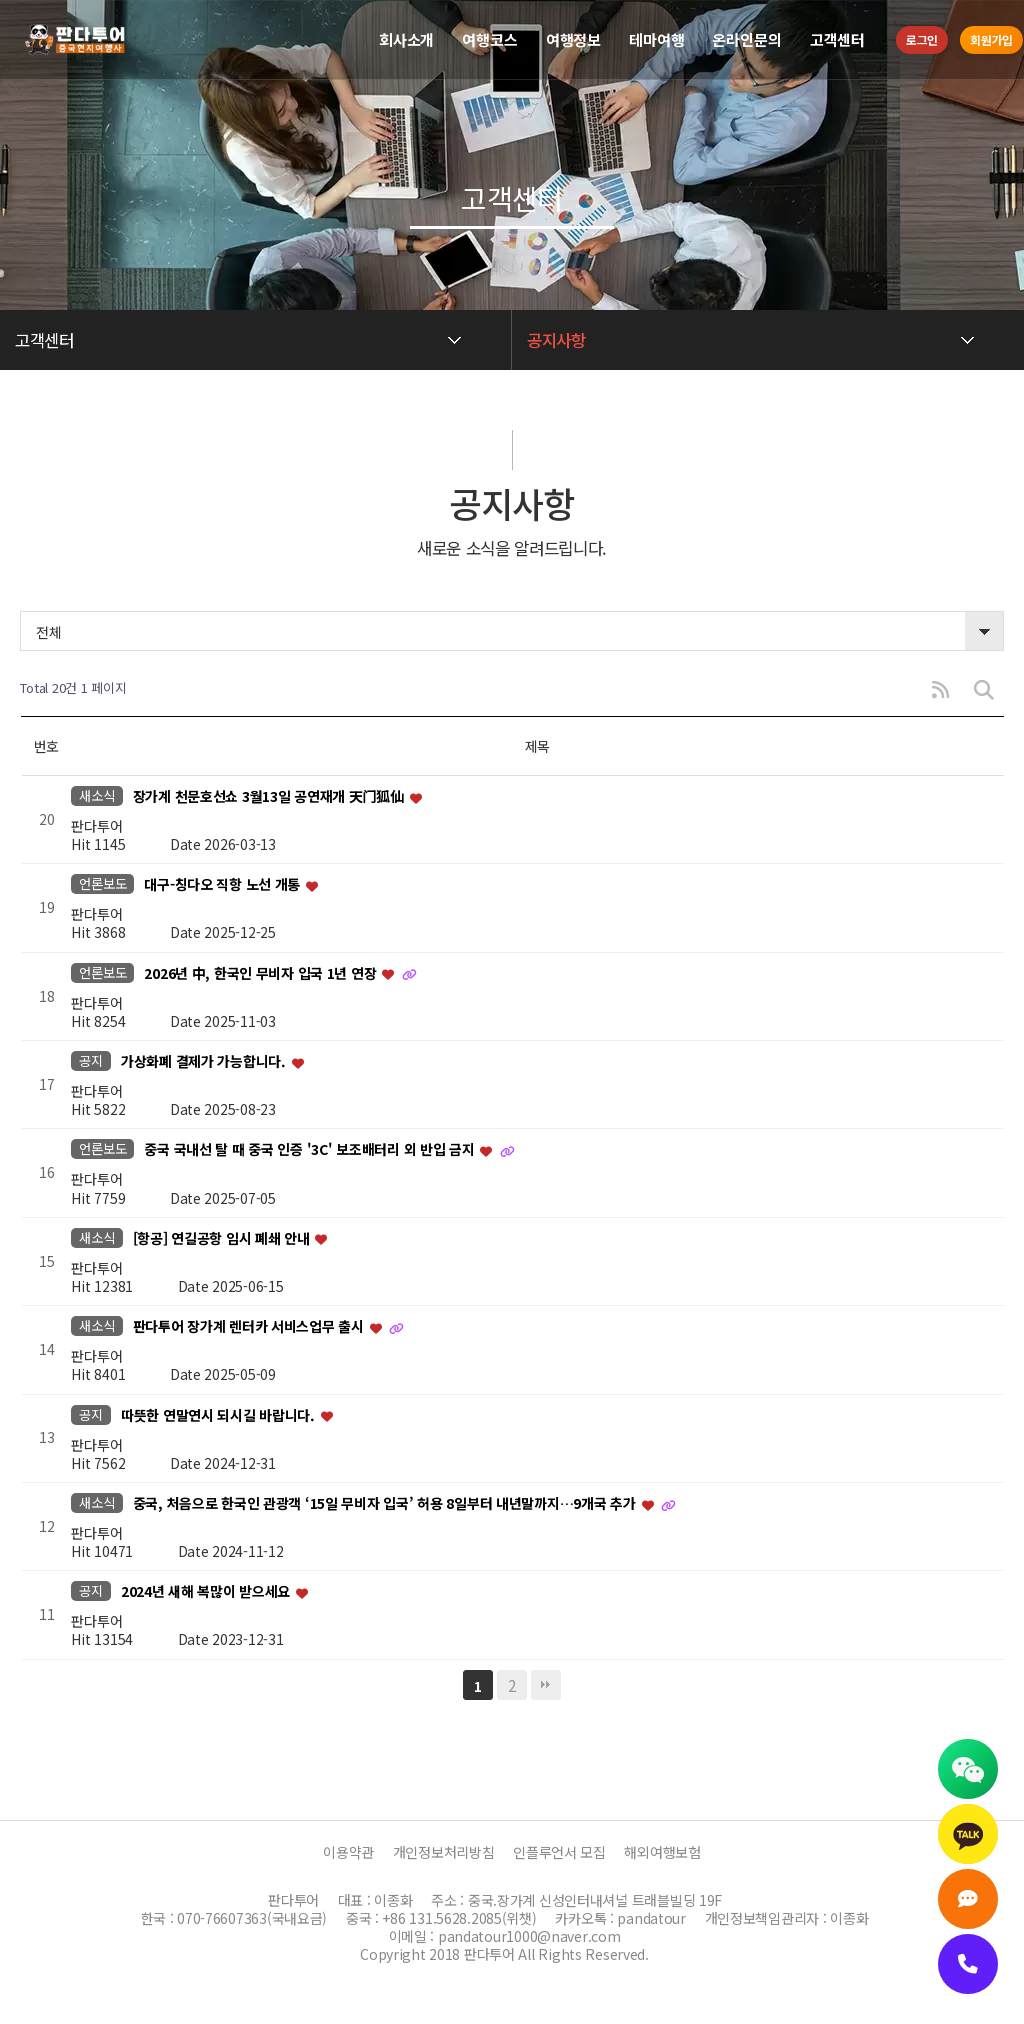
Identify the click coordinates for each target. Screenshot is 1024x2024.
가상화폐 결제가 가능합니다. (205, 1061)
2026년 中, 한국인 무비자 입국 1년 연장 (262, 973)
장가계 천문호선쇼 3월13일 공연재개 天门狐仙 (270, 796)
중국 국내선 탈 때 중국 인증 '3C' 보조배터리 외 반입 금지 (311, 1150)
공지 (90, 1060)
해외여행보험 (662, 1852)
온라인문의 (746, 39)
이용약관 (348, 1852)
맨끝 (546, 1685)
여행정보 (573, 39)
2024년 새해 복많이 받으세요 (207, 1592)
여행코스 (489, 39)
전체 (48, 632)
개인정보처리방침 (444, 1852)
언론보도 (102, 883)
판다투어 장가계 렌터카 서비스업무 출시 (250, 1327)
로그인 (922, 39)
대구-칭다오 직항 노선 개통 (224, 885)
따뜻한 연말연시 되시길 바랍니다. (220, 1415)
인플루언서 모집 (559, 1852)
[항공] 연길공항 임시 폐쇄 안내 (223, 1238)
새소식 (96, 795)
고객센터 (837, 39)
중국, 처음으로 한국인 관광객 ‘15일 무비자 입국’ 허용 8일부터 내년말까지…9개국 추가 (386, 1503)
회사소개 (406, 39)
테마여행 (656, 39)
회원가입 (991, 39)
